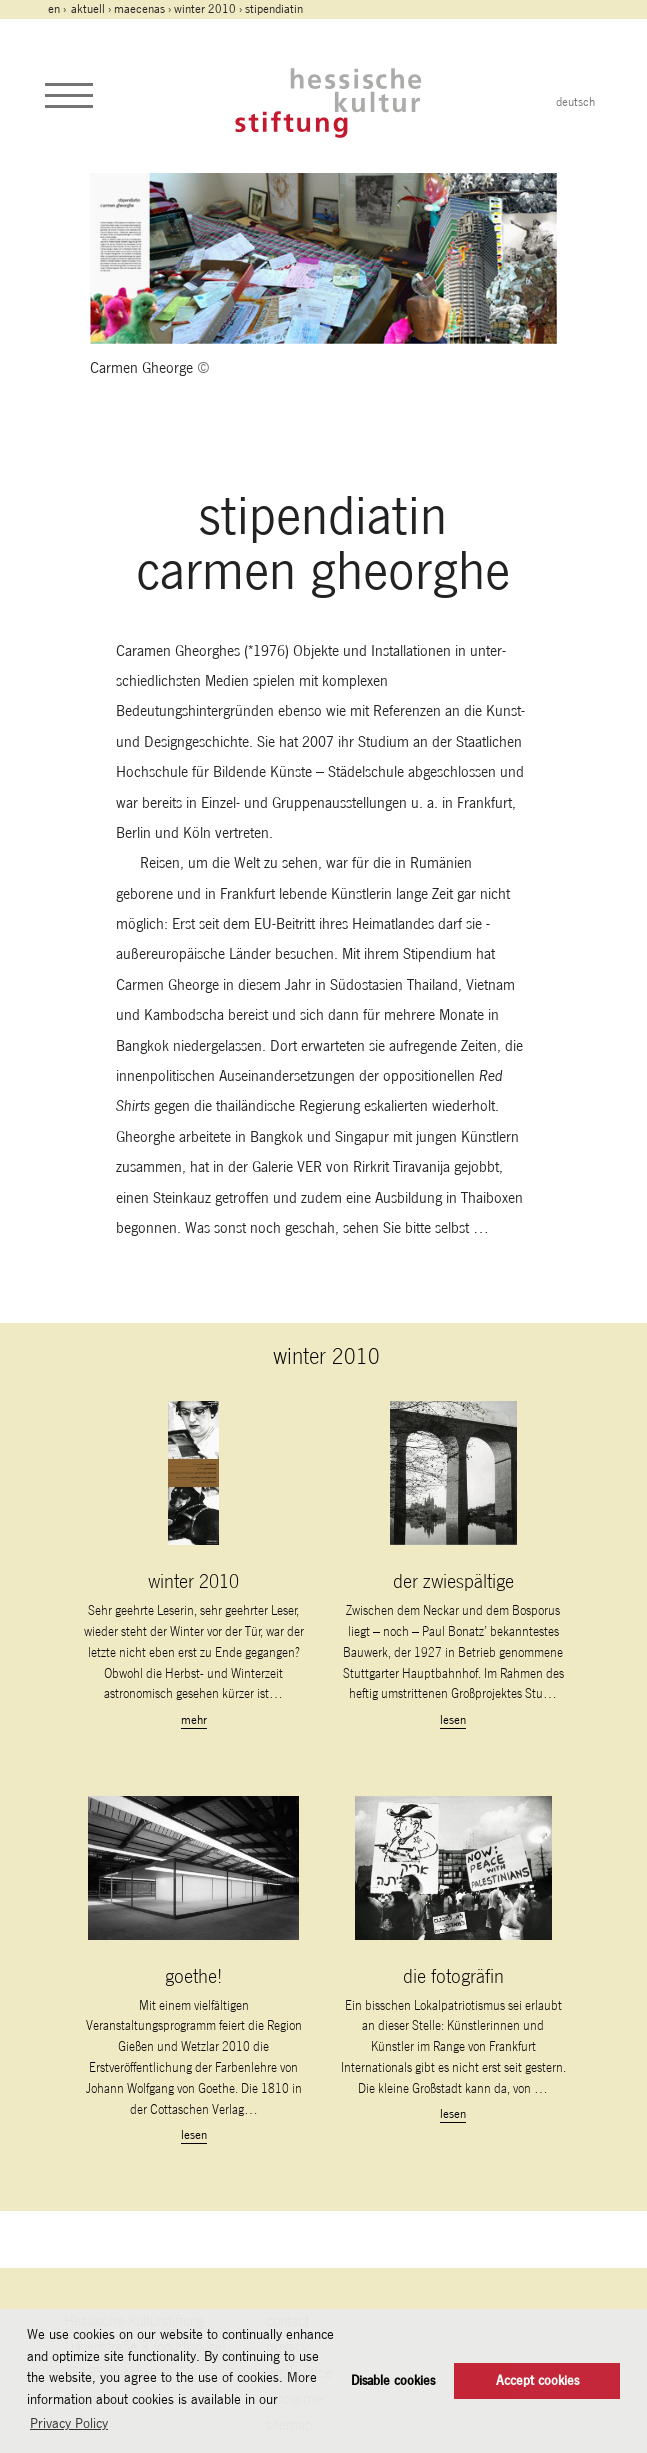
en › (58, 9)
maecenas (139, 9)
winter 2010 (205, 9)
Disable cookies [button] (393, 2380)
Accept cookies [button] (537, 2380)
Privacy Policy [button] (69, 2423)
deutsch (575, 102)
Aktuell (88, 9)
